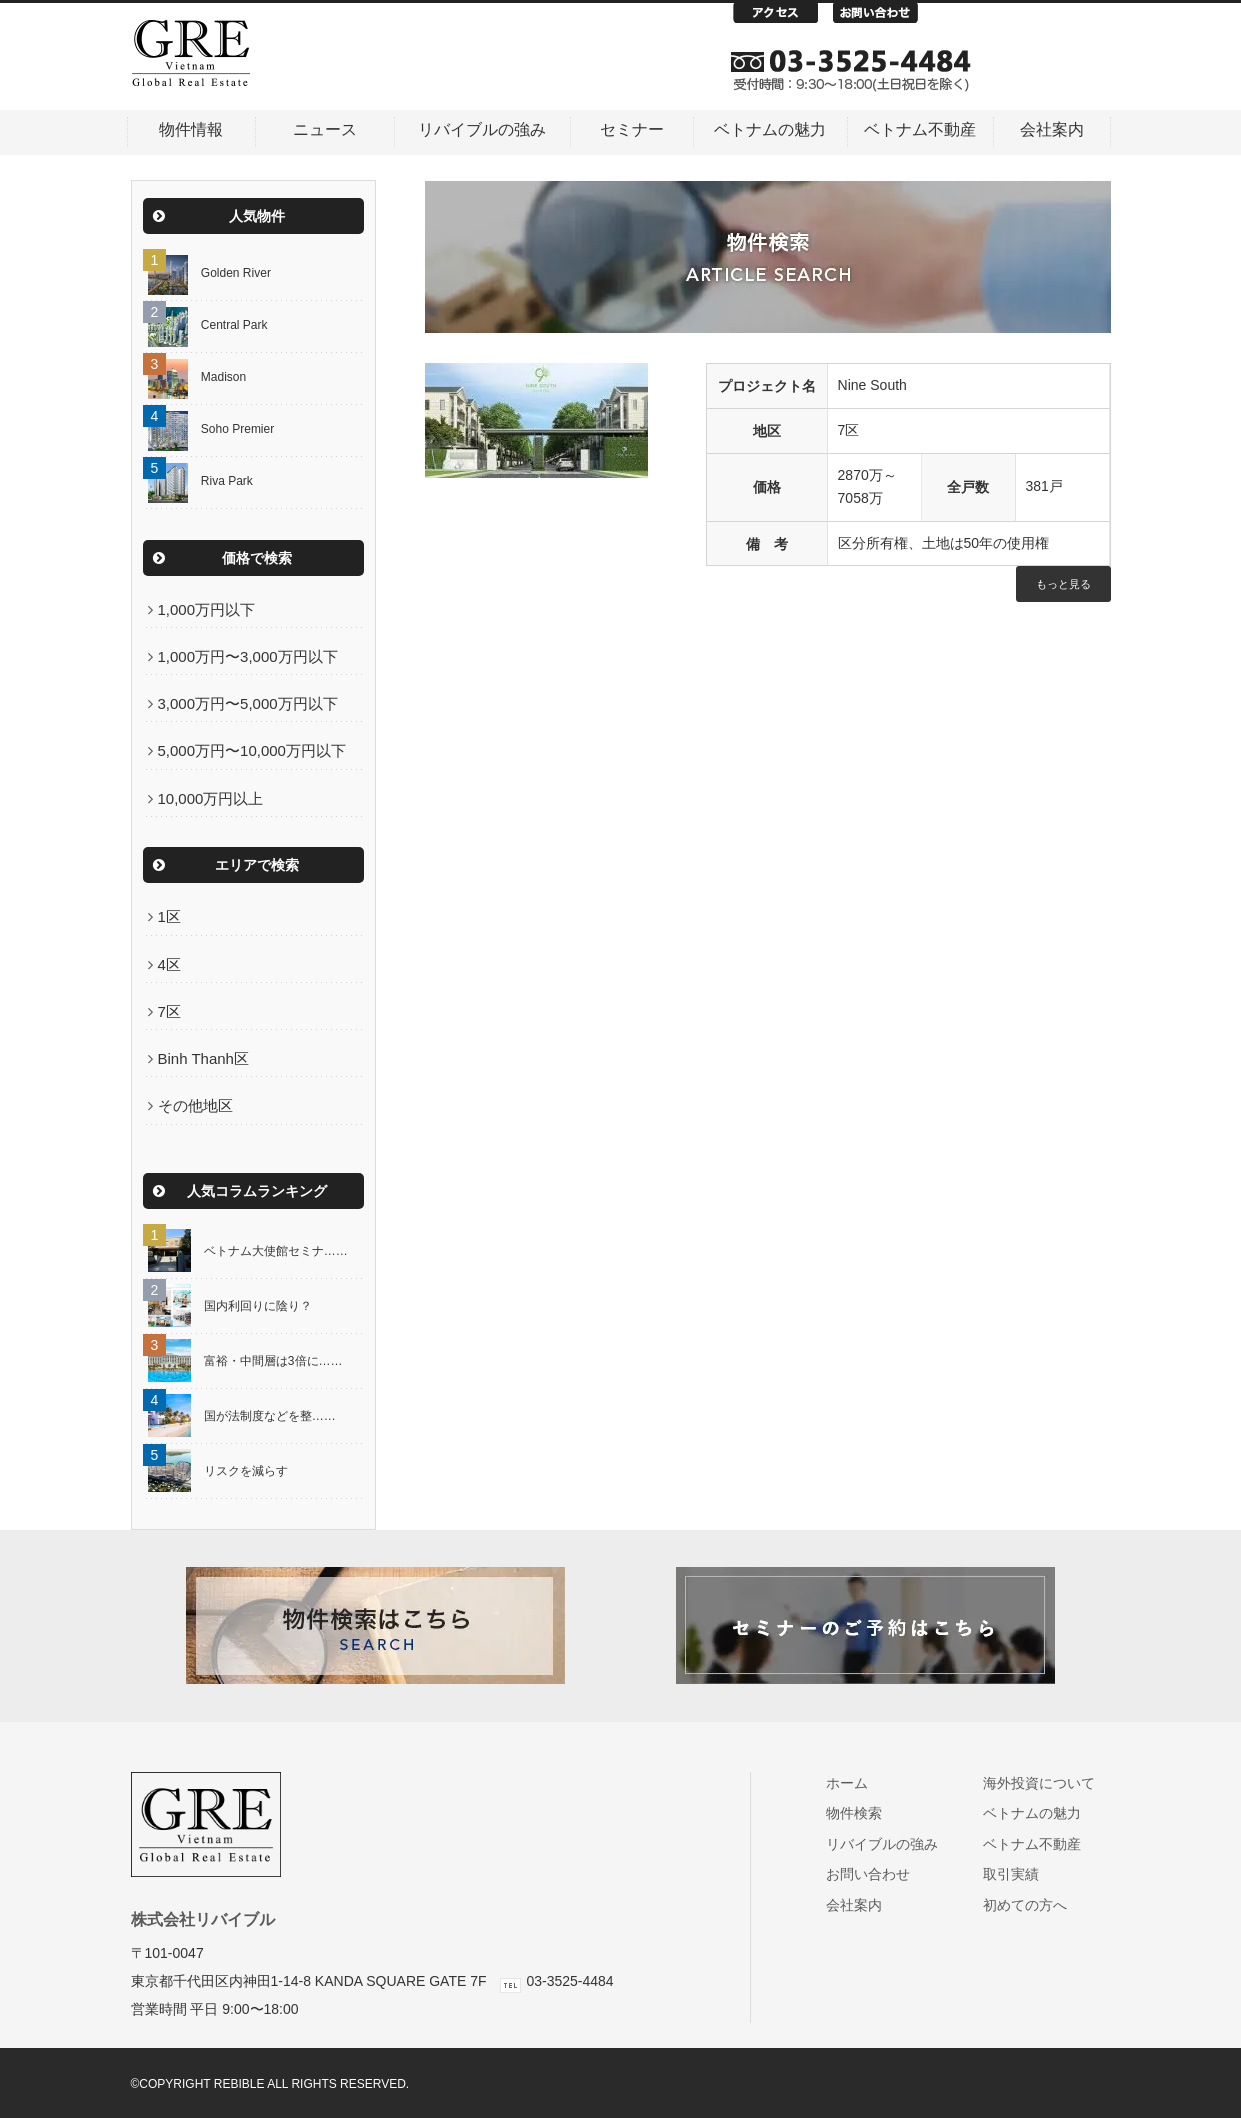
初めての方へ (1033, 1905)
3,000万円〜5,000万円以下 (248, 703)
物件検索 (862, 1813)
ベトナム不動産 (920, 129)
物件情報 (191, 129)
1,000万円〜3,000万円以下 (248, 656)
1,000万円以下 (207, 609)
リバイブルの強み (482, 129)
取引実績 (1019, 1874)
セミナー (632, 129)
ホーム (855, 1783)
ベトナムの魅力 (770, 129)
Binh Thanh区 (203, 1058)
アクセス (783, 18)
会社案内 (1052, 129)
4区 (169, 964)
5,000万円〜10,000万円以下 (252, 750)
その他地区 (195, 1105)
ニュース (325, 129)
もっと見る (1063, 584)
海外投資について (1047, 1783)
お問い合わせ (883, 18)
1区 (169, 916)
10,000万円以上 (211, 798)
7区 (169, 1011)
